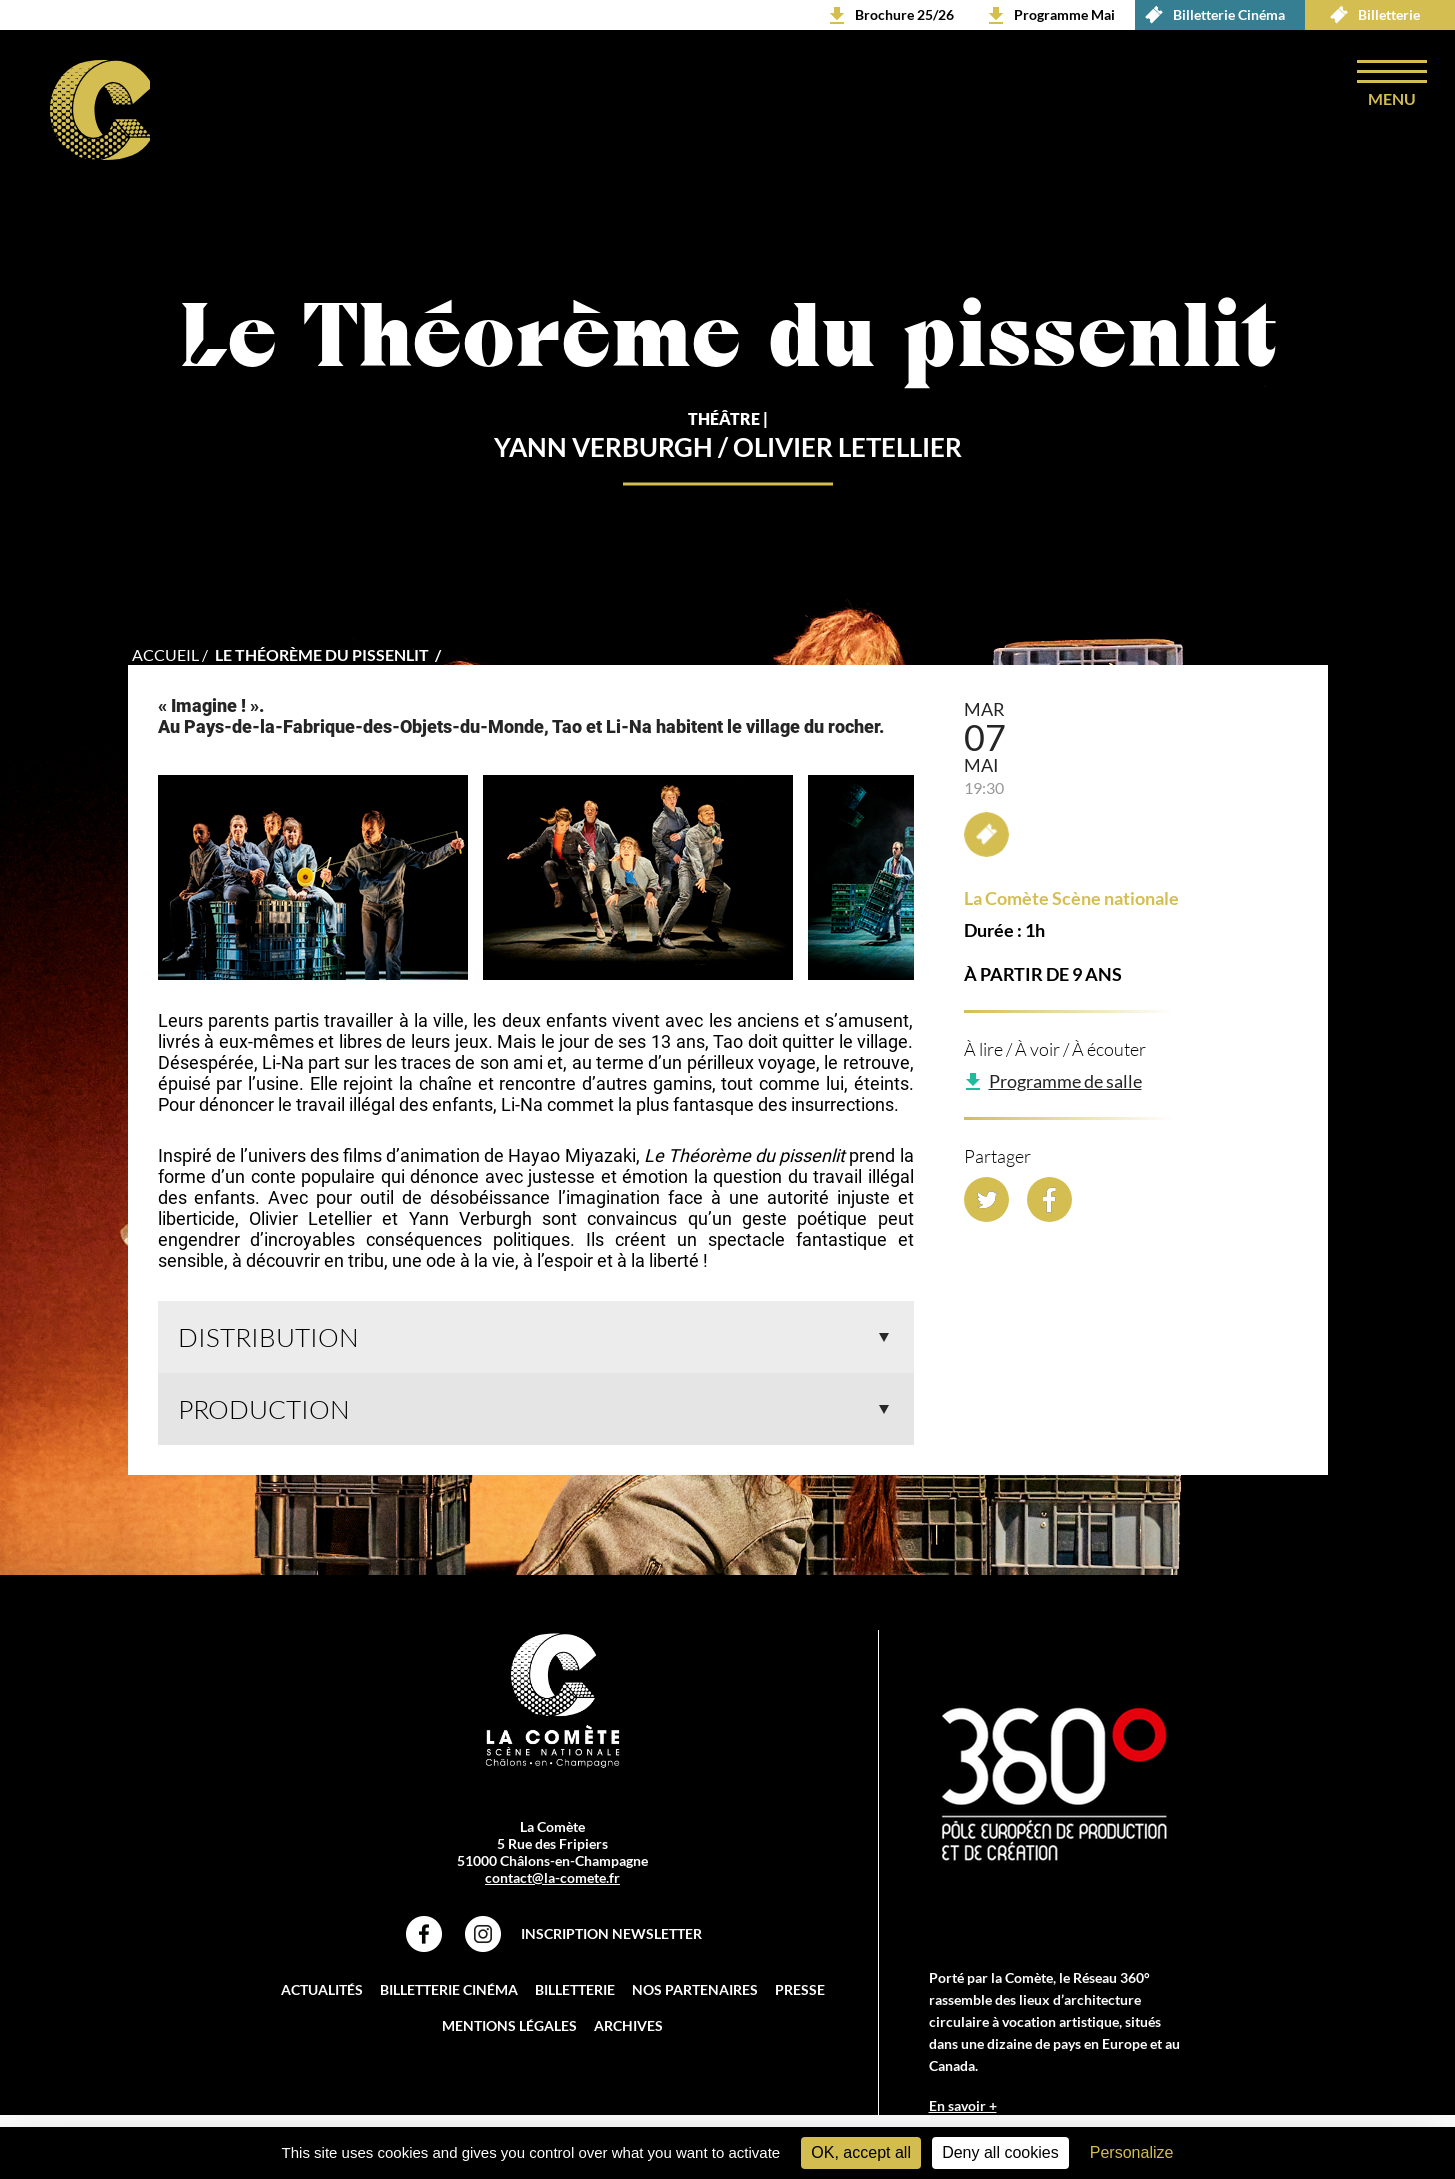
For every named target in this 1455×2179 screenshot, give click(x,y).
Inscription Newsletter (611, 1933)
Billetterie (1370, 15)
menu (1392, 98)
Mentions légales (509, 2025)
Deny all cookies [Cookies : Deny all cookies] (1000, 2152)
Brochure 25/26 (904, 14)
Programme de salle (1065, 1081)
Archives (628, 2025)
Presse (800, 1989)
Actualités (322, 1989)
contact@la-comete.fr (552, 1877)
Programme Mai (1064, 14)
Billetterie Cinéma (1210, 15)
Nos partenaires (695, 1989)
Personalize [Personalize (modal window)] (1132, 2152)
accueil (165, 654)
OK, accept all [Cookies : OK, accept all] (861, 2152)
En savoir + (963, 2105)
